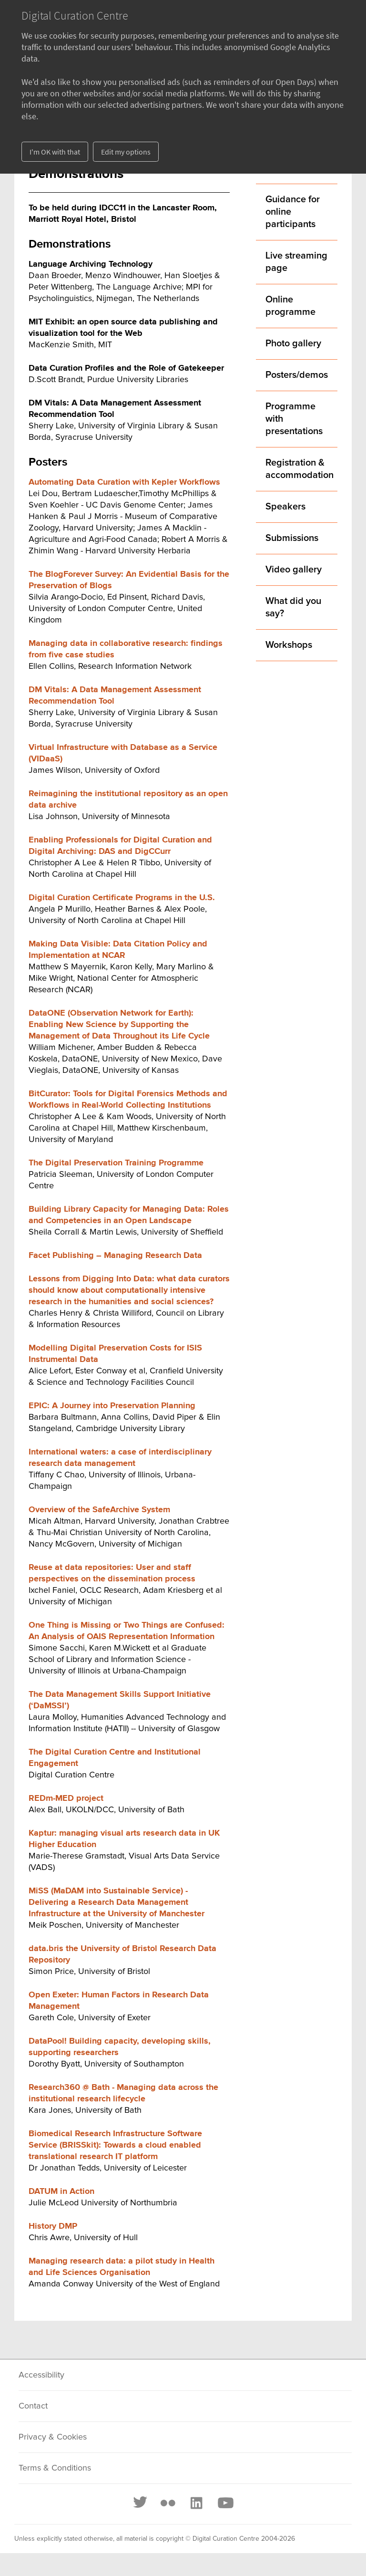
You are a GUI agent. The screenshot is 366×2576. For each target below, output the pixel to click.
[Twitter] (140, 2503)
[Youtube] (225, 2503)
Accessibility (41, 2375)
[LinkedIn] (195, 2503)
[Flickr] (167, 2503)
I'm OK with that (55, 151)
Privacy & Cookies (53, 2437)
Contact (33, 2406)
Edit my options (126, 151)
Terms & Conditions (55, 2468)
